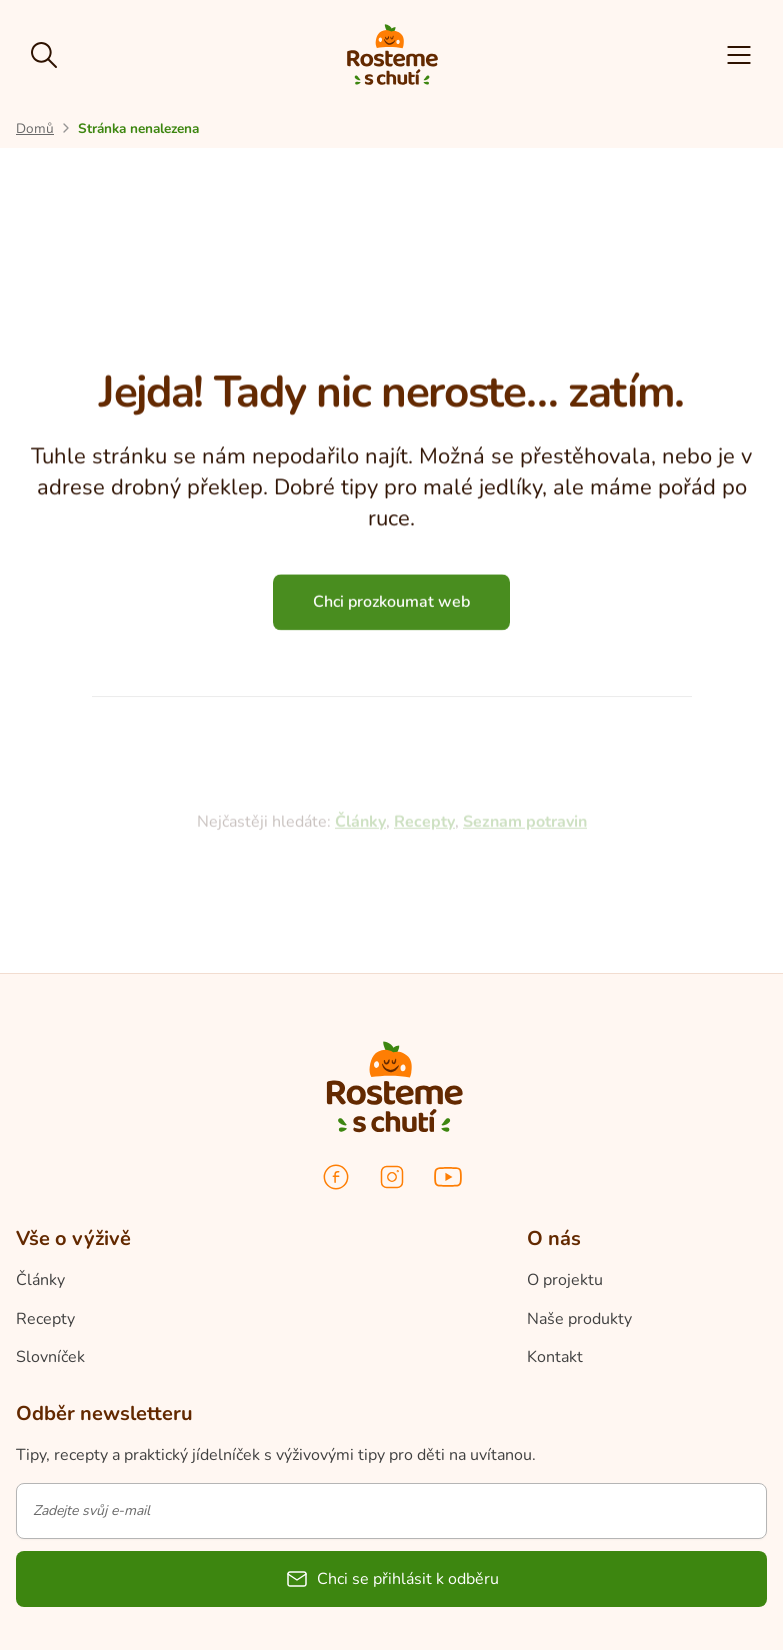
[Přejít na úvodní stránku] (35, 128)
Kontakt (555, 1357)
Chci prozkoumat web (391, 608)
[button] (739, 55)
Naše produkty (579, 1319)
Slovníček (50, 1357)
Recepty (45, 1319)
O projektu (565, 1280)
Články (40, 1280)
